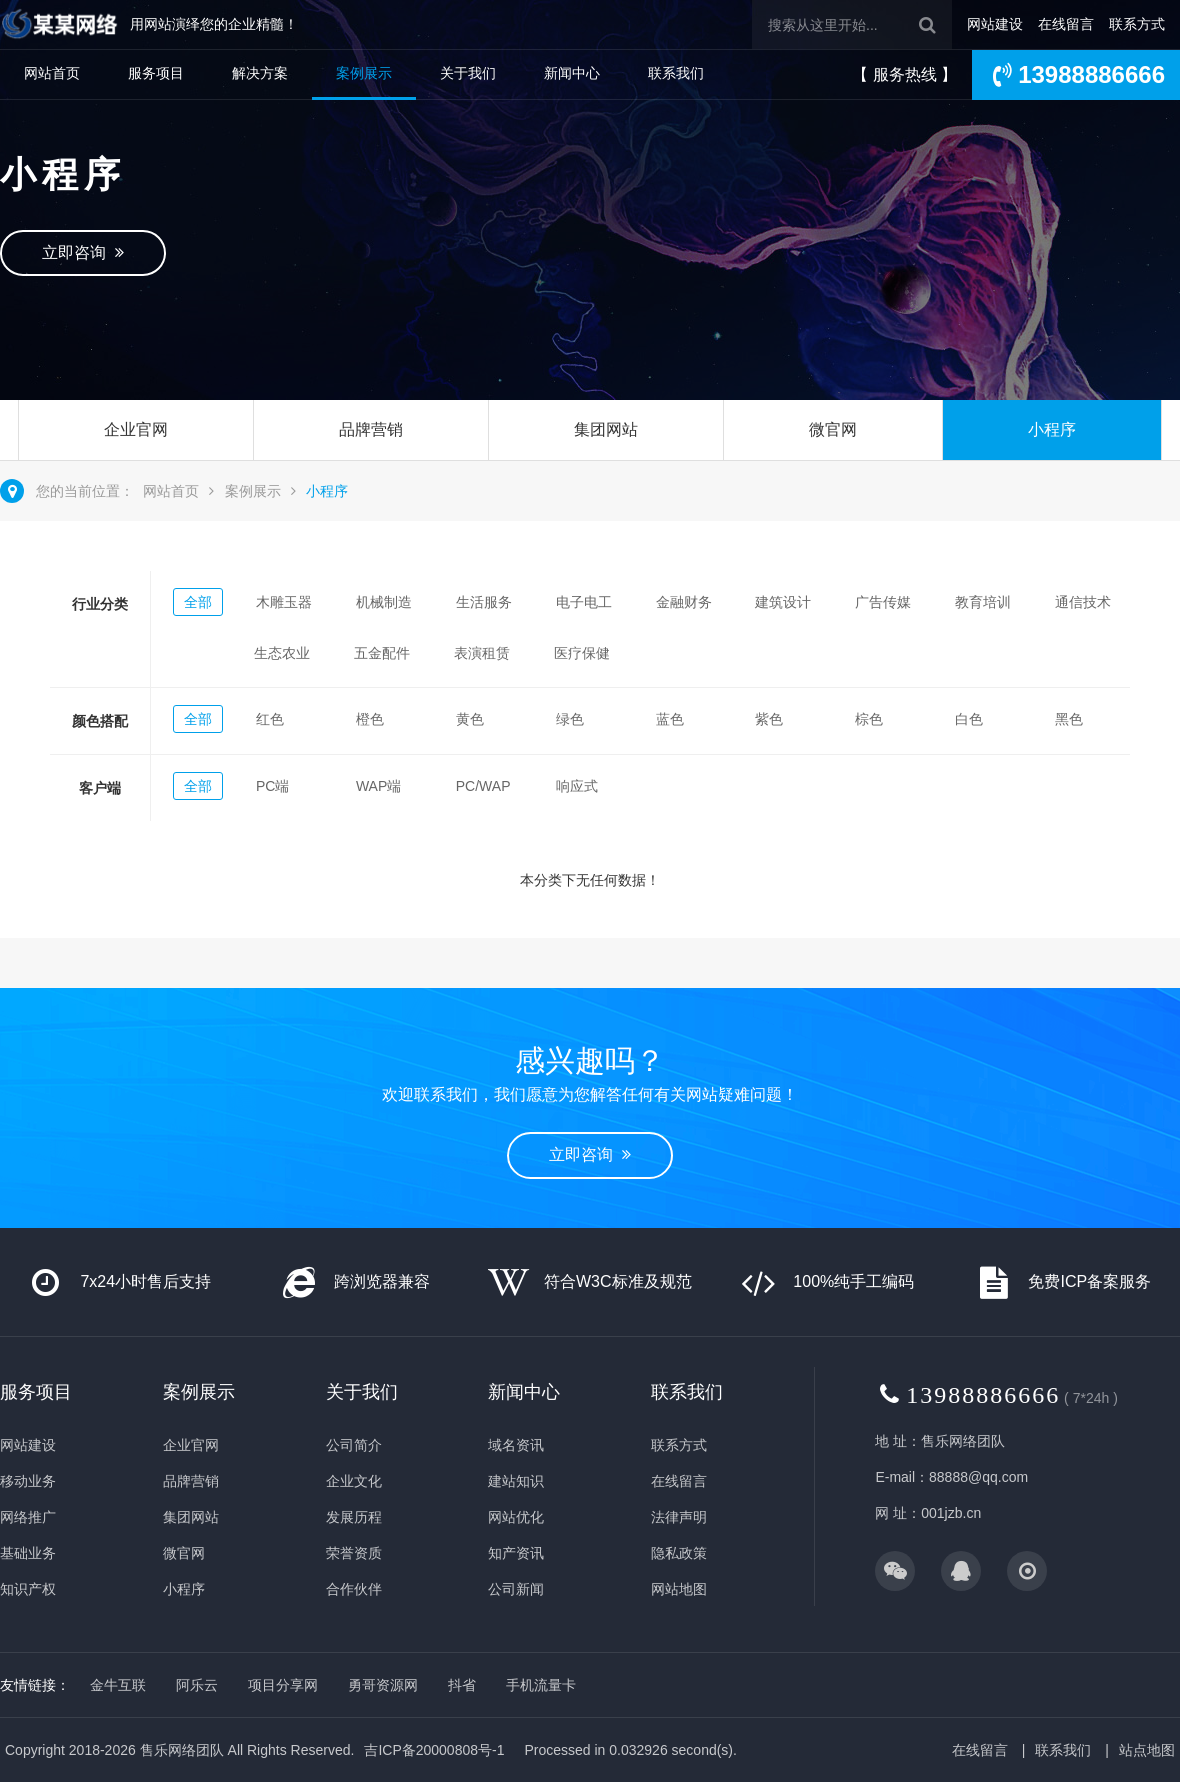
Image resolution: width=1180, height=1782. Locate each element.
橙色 (370, 719)
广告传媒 (883, 602)
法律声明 (679, 1517)
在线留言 (1066, 24)
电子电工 (584, 602)
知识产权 (28, 1589)
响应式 (577, 786)
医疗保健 (582, 653)
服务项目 (156, 73)
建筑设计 (783, 602)
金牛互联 (118, 1685)
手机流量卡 (541, 1685)
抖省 (462, 1685)
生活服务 (484, 602)
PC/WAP (483, 786)
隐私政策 (679, 1553)
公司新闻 (516, 1589)
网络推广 (28, 1517)
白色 (969, 719)
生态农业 (282, 653)
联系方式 (1137, 24)
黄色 (470, 719)
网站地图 (679, 1589)
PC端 (272, 786)
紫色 (769, 719)
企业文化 (354, 1481)
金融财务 (684, 602)
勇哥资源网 (383, 1685)
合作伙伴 (354, 1589)
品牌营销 (371, 429)
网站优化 (516, 1517)
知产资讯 (516, 1553)
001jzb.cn (951, 1513)
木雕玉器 (284, 602)
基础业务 (28, 1553)
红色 (270, 719)
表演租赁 (482, 653)
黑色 (1069, 719)
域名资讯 (516, 1445)
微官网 (833, 429)
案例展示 (364, 73)
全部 (198, 602)
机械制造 (384, 602)
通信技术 (1083, 602)
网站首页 (52, 73)
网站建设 (995, 24)
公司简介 (354, 1445)
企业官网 (136, 429)
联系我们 (676, 73)
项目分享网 (283, 1685)
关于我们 (468, 73)
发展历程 (354, 1517)
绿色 (570, 719)
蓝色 (670, 719)
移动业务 (28, 1481)
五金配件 (382, 653)
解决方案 (260, 73)
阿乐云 (197, 1685)
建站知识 (516, 1481)
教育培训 (983, 602)
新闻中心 (572, 73)
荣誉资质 (354, 1553)
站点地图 (1147, 1750)
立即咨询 (83, 252)
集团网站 (606, 429)
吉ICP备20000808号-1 (434, 1750)
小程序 (1052, 429)
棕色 (869, 719)
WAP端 (378, 786)
